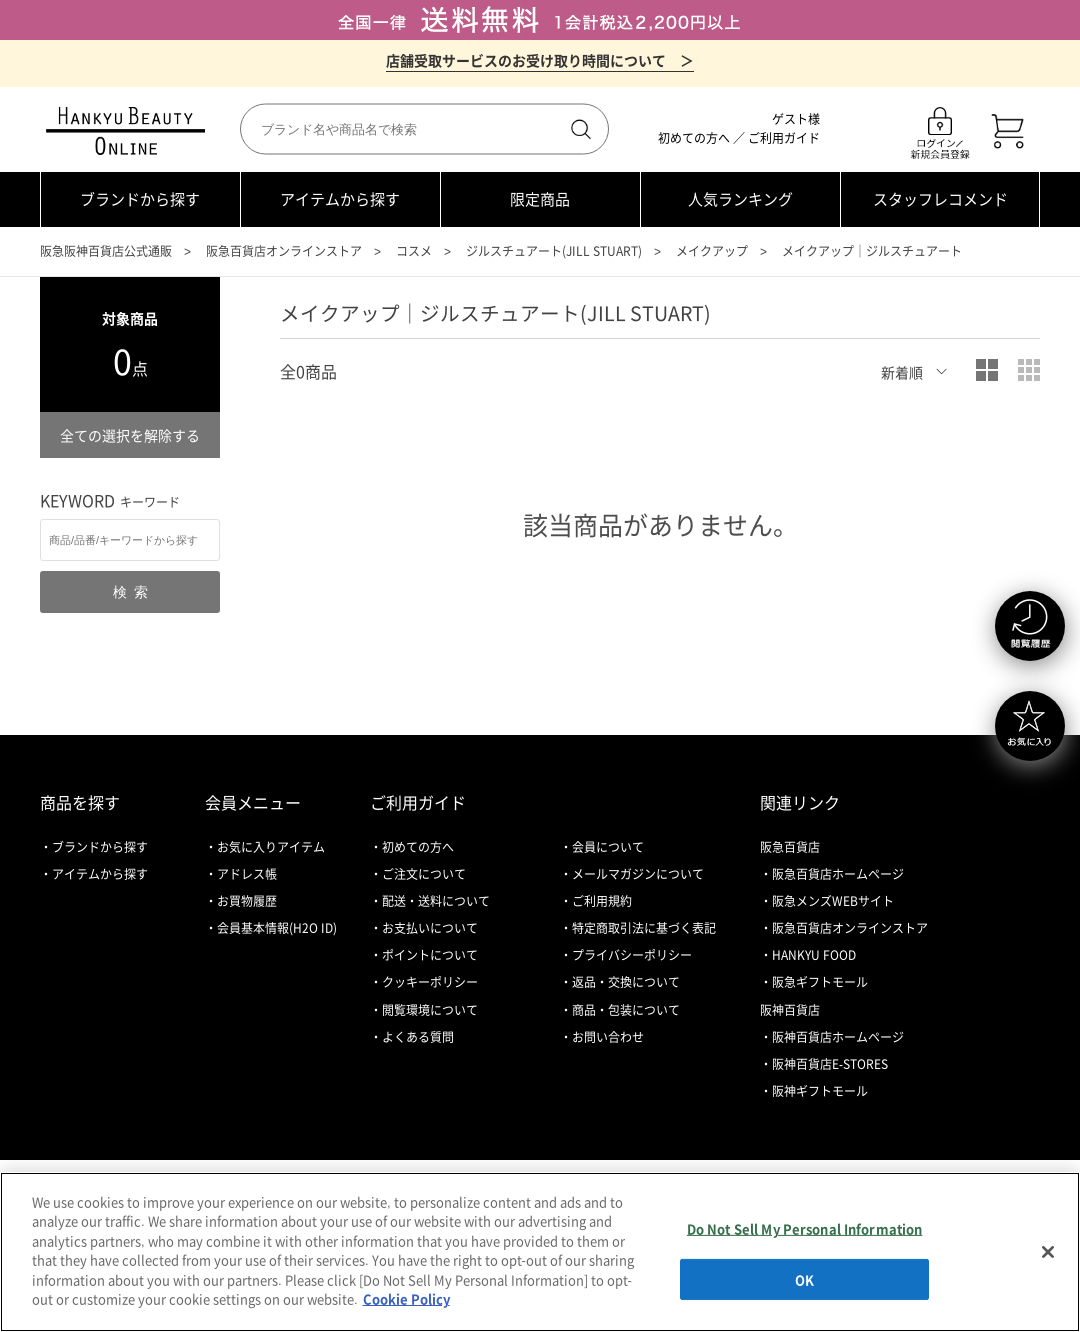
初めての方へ (694, 138)
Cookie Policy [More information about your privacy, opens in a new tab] (406, 1298)
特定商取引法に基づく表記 (644, 928)
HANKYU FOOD (814, 955)
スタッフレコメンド (940, 199)
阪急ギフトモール (820, 982)
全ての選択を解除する (130, 435)
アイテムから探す (340, 199)
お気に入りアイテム (271, 847)
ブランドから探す (140, 199)
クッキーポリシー (430, 982)
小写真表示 (1029, 370)
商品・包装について (626, 1010)
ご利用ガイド (784, 138)
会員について (608, 847)
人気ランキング (740, 199)
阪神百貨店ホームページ (838, 1037)
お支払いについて (430, 928)
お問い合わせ (608, 1037)
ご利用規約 (602, 901)
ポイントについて (430, 955)
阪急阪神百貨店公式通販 (106, 251)
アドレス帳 (247, 874)
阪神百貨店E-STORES (830, 1064)
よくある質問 (418, 1037)
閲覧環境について (430, 1010)
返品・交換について (626, 982)
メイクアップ (712, 251)
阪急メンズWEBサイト (833, 901)
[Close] (1048, 1252)
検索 (579, 129)
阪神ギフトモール (820, 1091)
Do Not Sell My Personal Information (805, 1228)
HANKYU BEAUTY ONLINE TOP (129, 131)
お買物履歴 (247, 901)
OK (804, 1278)
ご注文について (424, 874)
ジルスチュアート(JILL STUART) (554, 251)
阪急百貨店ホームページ (838, 874)
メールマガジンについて (638, 874)
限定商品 (540, 199)
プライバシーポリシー (632, 955)
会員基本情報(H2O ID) (277, 928)
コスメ (414, 251)
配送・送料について (436, 901)
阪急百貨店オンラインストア (284, 251)
